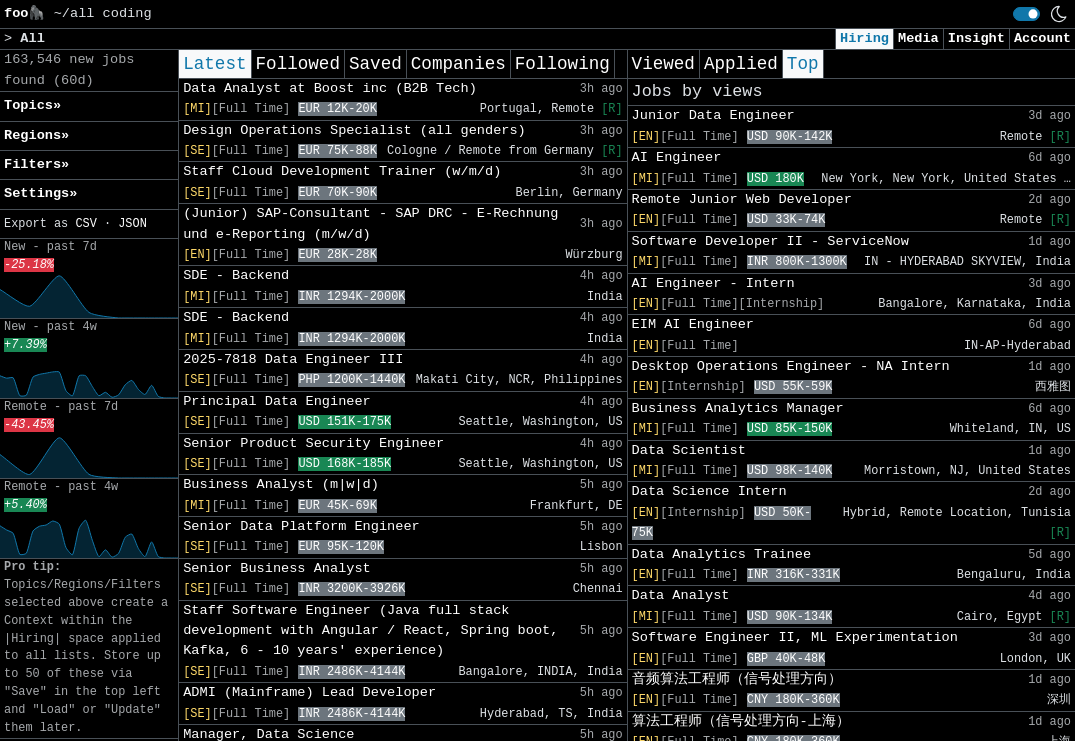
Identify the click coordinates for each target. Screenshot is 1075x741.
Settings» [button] (40, 193)
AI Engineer (677, 157)
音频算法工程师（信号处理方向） (737, 679)
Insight (976, 38)
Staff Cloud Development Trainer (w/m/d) (342, 171)
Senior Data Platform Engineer (301, 526)
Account (1042, 38)
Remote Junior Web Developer (742, 199)
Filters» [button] (36, 164)
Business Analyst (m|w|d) (281, 484)
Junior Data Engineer (713, 115)
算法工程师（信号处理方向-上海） (741, 721)
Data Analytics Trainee (721, 554)
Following (562, 64)
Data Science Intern (709, 491)
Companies (458, 64)
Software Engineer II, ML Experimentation (795, 637)
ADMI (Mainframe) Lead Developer (309, 692)
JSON (132, 224)
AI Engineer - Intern (713, 283)
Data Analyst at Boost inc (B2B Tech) (330, 88)
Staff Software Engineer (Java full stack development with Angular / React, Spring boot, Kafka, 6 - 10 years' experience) (370, 631)
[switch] (1026, 14)
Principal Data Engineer (277, 401)
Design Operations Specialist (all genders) (354, 130)
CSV (85, 224)
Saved (375, 64)
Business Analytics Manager (738, 408)
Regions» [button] (36, 135)
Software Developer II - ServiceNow (770, 241)
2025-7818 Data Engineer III (293, 359)
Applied (741, 64)
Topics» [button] (32, 105)
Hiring (864, 38)
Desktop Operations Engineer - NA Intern (791, 366)
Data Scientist (689, 450)
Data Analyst (681, 595)
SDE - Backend (236, 275)
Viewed (663, 64)
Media (918, 38)
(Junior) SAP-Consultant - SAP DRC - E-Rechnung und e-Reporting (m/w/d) (370, 223)
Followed (298, 64)
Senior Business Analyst (277, 568)
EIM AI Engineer (693, 324)
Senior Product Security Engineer (313, 443)
